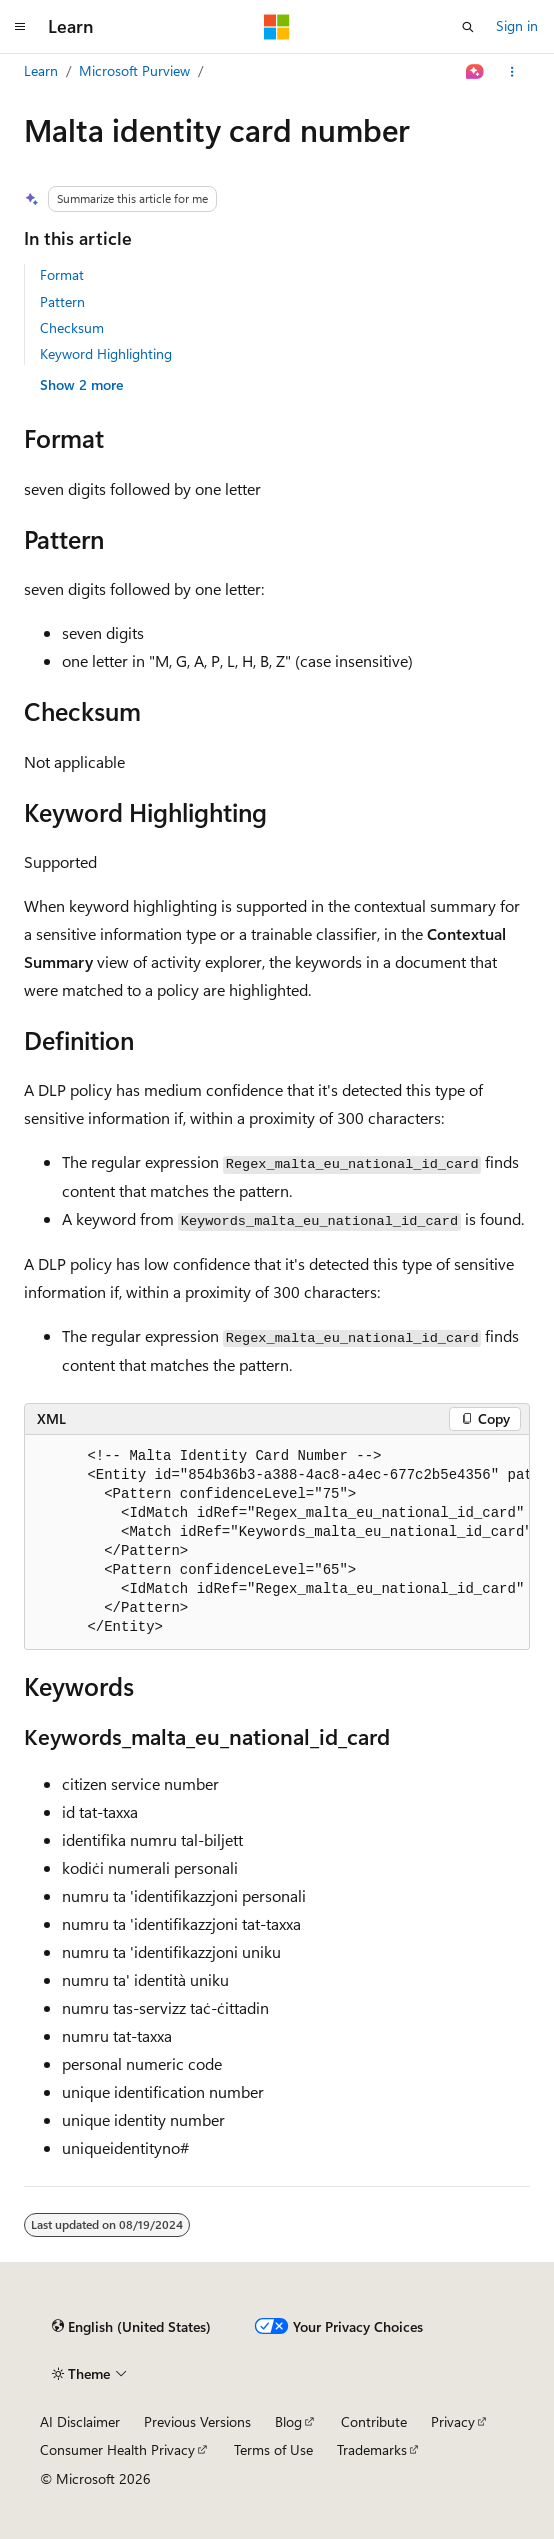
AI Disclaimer (80, 2421)
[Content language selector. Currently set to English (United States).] (131, 2327)
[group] (277, 1542)
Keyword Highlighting (106, 353)
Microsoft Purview (134, 70)
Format (62, 274)
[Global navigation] (20, 27)
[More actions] (512, 72)
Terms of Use (273, 2449)
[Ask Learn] (475, 72)
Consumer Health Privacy (117, 2449)
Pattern (62, 301)
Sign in (517, 25)
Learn (41, 70)
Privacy (453, 2421)
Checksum (72, 327)
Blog (288, 2421)
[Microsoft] (277, 27)
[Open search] (468, 27)
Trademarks (372, 2449)
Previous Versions (197, 2421)
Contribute (374, 2421)
